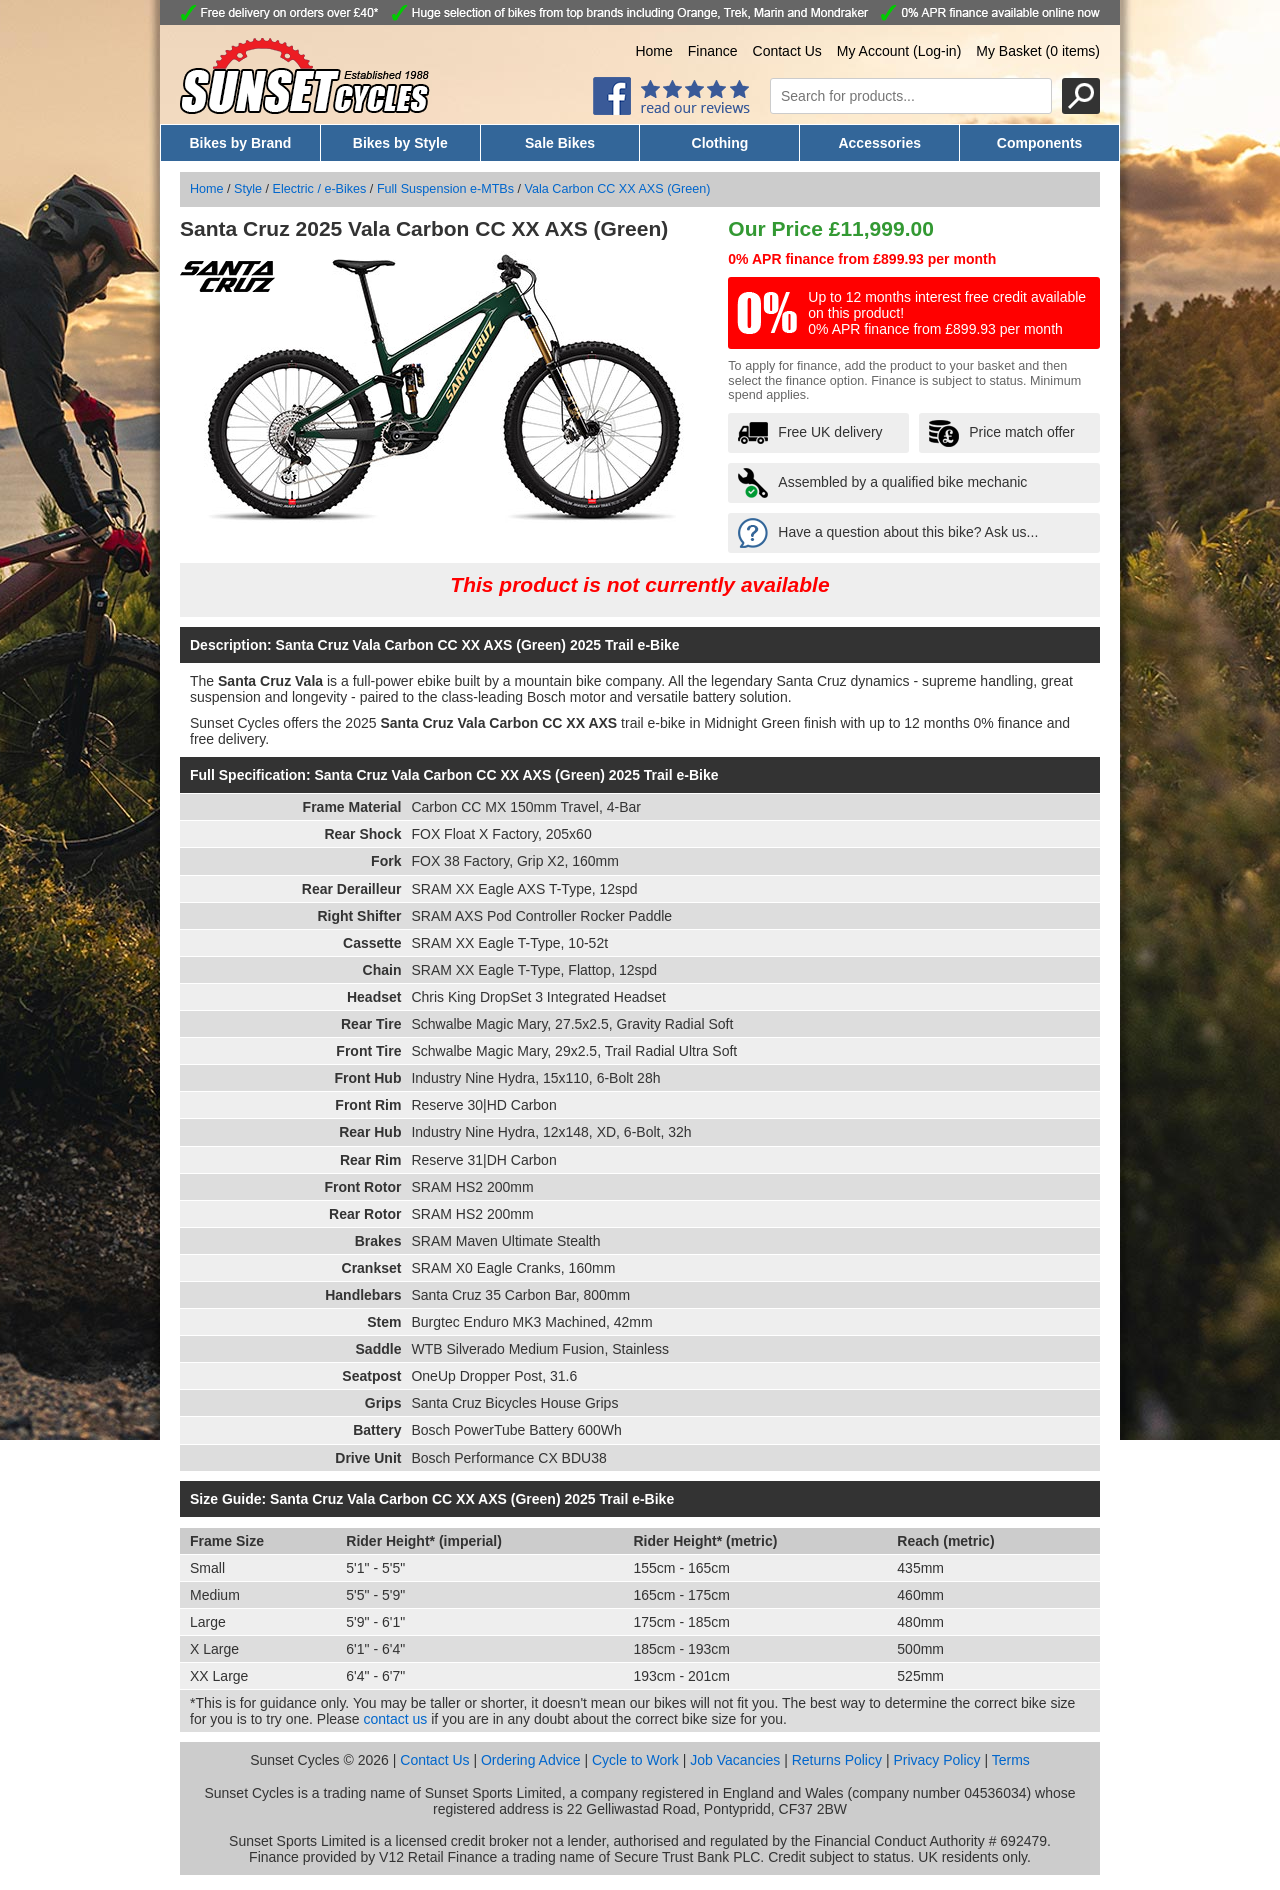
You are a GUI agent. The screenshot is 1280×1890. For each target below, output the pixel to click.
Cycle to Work (635, 1760)
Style (248, 189)
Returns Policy (837, 1760)
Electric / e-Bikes (320, 189)
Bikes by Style (400, 143)
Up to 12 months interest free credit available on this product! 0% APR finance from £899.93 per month (947, 313)
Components (1040, 143)
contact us (396, 1719)
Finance (713, 51)
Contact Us (787, 51)
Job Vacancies (735, 1760)
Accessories (879, 143)
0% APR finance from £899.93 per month (862, 259)
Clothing (720, 143)
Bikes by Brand (240, 143)
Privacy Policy (936, 1760)
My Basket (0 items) (1038, 51)
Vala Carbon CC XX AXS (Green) (618, 189)
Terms (1011, 1760)
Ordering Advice (531, 1760)
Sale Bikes (560, 143)
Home (653, 51)
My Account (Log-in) (899, 51)
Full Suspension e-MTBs (445, 189)
